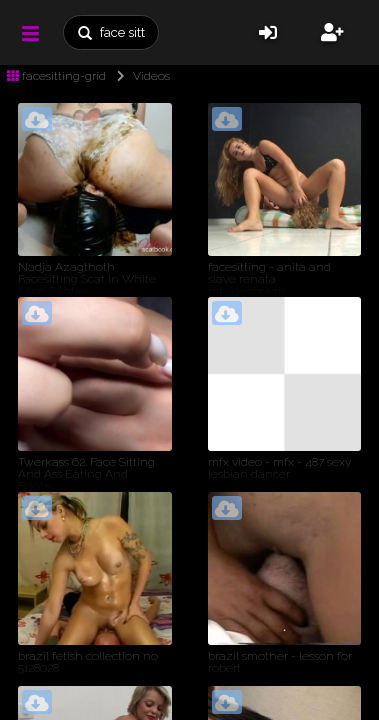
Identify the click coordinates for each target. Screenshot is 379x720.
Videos (139, 76)
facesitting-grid (56, 76)
